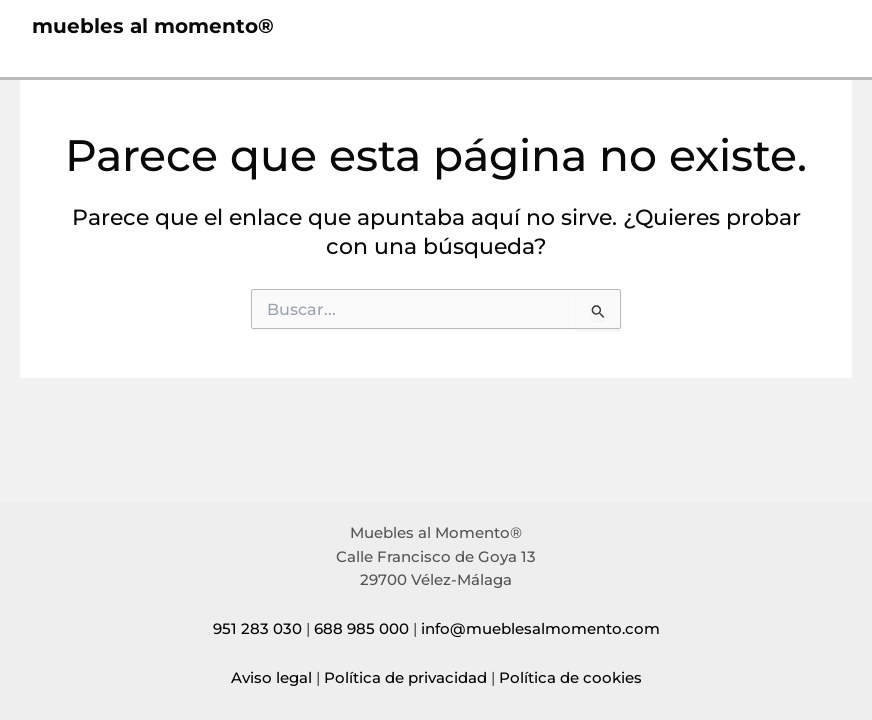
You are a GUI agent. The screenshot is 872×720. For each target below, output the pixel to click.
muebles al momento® (153, 27)
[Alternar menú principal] (818, 27)
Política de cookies (570, 678)
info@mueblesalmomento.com (540, 629)
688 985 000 (361, 629)
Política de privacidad (405, 678)
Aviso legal (271, 678)
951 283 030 (257, 629)
